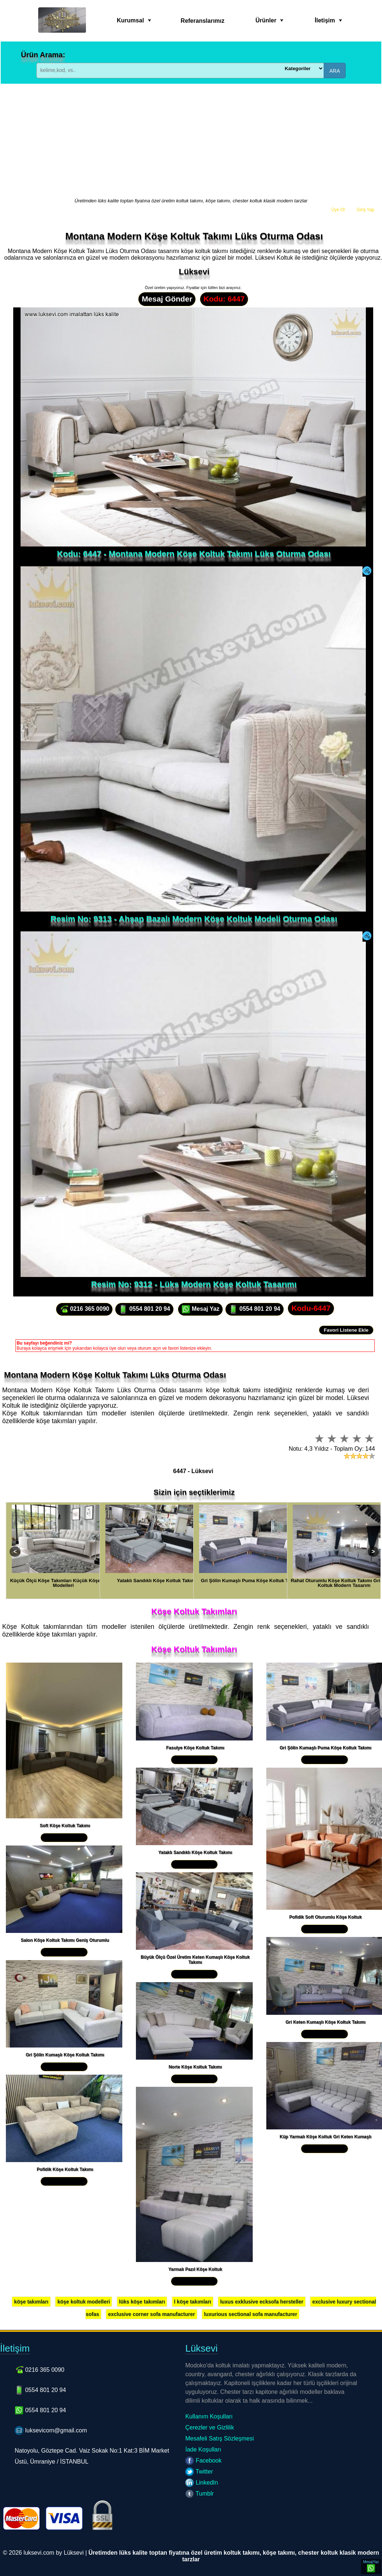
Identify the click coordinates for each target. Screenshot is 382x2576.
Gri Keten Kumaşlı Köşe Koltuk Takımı (325, 2022)
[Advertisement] (191, 140)
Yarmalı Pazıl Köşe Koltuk (195, 2269)
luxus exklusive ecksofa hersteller (261, 2302)
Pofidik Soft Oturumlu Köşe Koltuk (325, 1917)
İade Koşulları (203, 2449)
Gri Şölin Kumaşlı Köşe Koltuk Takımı (65, 2054)
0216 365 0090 (84, 1309)
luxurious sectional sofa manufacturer (250, 2314)
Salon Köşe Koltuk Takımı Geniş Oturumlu (65, 1940)
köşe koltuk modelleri (83, 2302)
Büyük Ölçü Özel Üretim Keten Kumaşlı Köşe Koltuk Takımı (195, 1960)
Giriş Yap (365, 209)
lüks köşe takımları (142, 2302)
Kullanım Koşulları (209, 2416)
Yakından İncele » (64, 1837)
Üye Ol (338, 209)
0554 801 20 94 (144, 1309)
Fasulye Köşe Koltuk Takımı (195, 1747)
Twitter (199, 2471)
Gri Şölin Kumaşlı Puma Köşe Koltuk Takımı (325, 1747)
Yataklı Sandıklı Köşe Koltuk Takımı (195, 1852)
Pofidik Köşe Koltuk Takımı (65, 2169)
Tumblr (199, 2493)
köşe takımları (31, 2302)
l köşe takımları (192, 2302)
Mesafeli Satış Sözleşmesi (219, 2438)
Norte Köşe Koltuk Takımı (195, 2067)
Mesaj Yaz (200, 1309)
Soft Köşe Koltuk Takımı (65, 1825)
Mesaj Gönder (167, 299)
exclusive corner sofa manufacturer (151, 2314)
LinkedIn (201, 2482)
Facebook (203, 2460)
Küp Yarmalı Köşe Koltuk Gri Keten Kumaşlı (325, 2136)
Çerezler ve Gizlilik (209, 2427)
